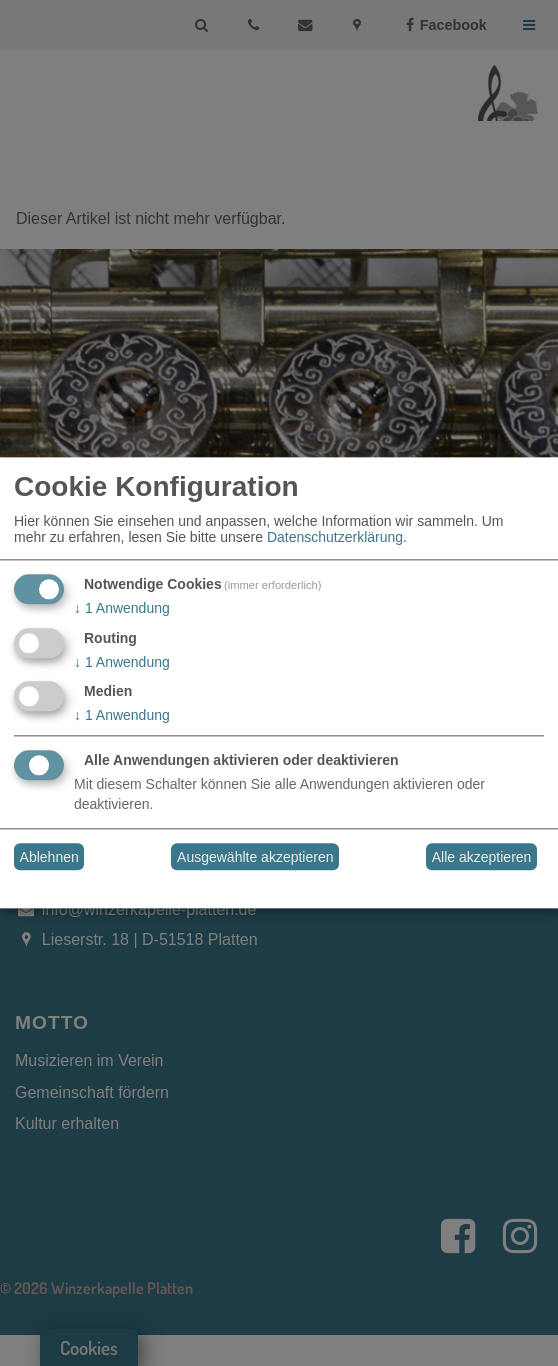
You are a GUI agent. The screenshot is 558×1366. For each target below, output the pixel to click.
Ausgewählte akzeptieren (255, 857)
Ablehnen (49, 857)
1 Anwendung (122, 608)
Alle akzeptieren (482, 857)
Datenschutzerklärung (335, 537)
